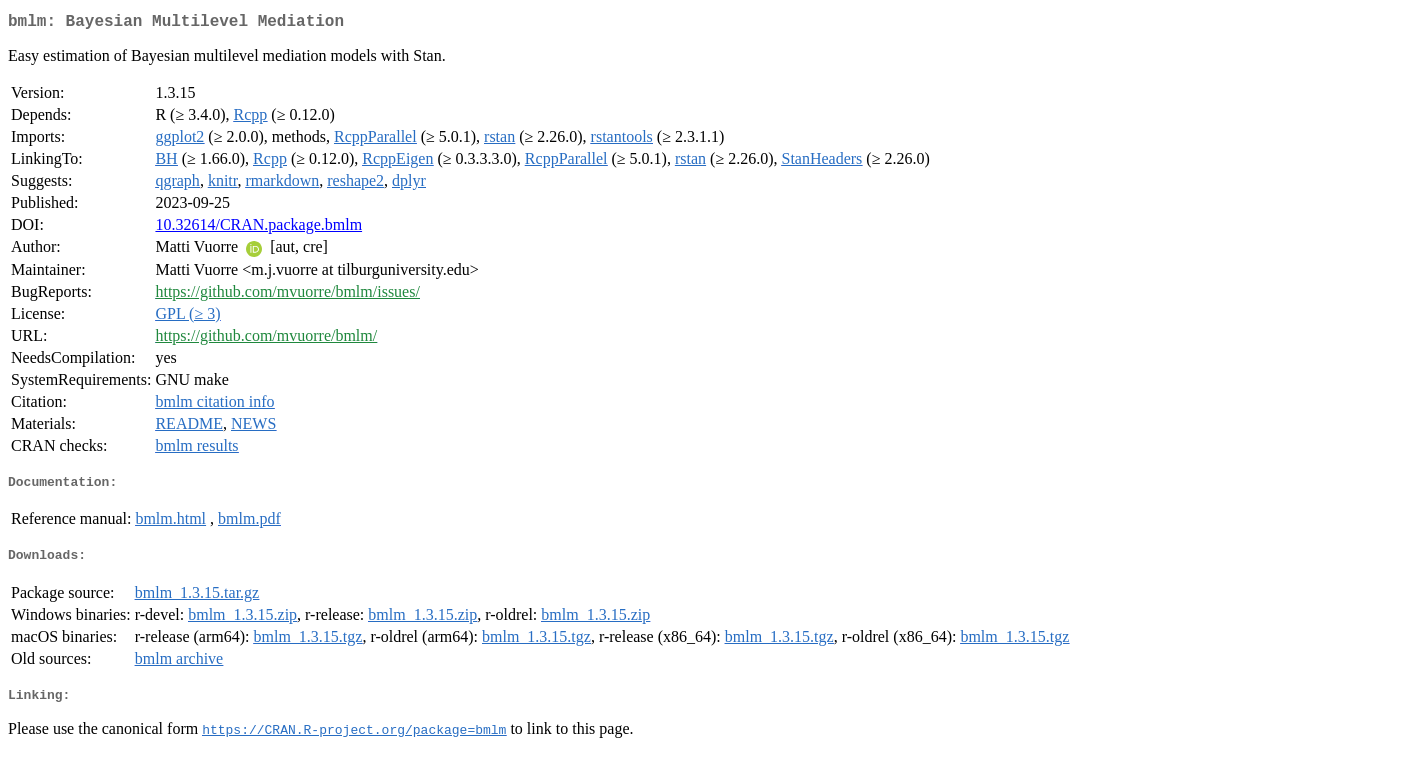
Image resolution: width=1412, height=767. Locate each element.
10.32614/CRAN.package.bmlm (258, 228)
